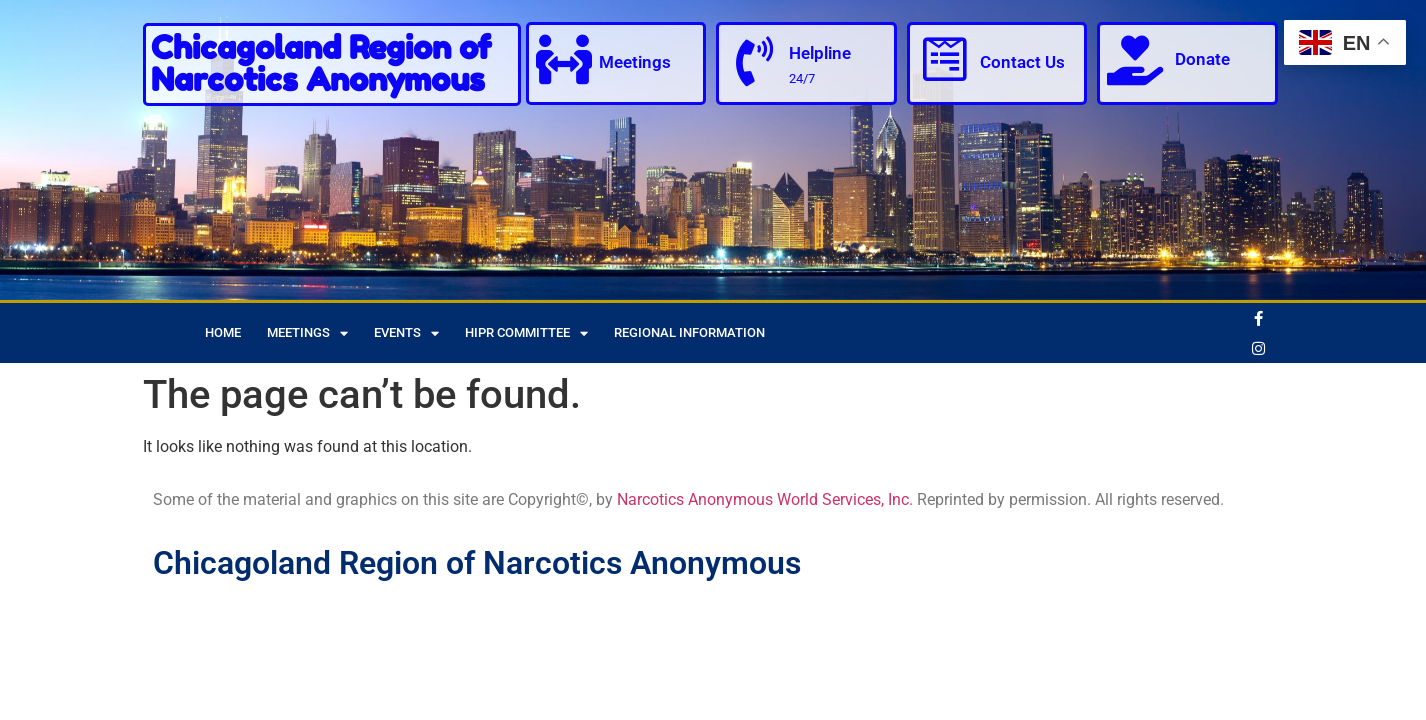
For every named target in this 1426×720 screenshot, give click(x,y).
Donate (1202, 59)
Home (223, 332)
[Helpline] (754, 62)
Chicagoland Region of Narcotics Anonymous (321, 63)
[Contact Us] (945, 60)
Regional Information (689, 332)
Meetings (635, 62)
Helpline (820, 53)
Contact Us (1022, 62)
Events (406, 333)
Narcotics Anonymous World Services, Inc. (765, 499)
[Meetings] (564, 60)
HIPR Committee (526, 333)
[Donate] (1135, 60)
